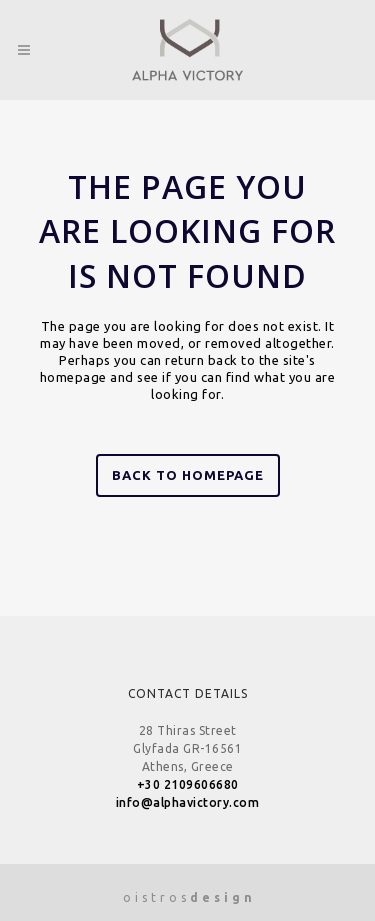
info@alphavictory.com (188, 802)
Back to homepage (188, 475)
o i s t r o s (188, 897)
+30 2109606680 (188, 784)
